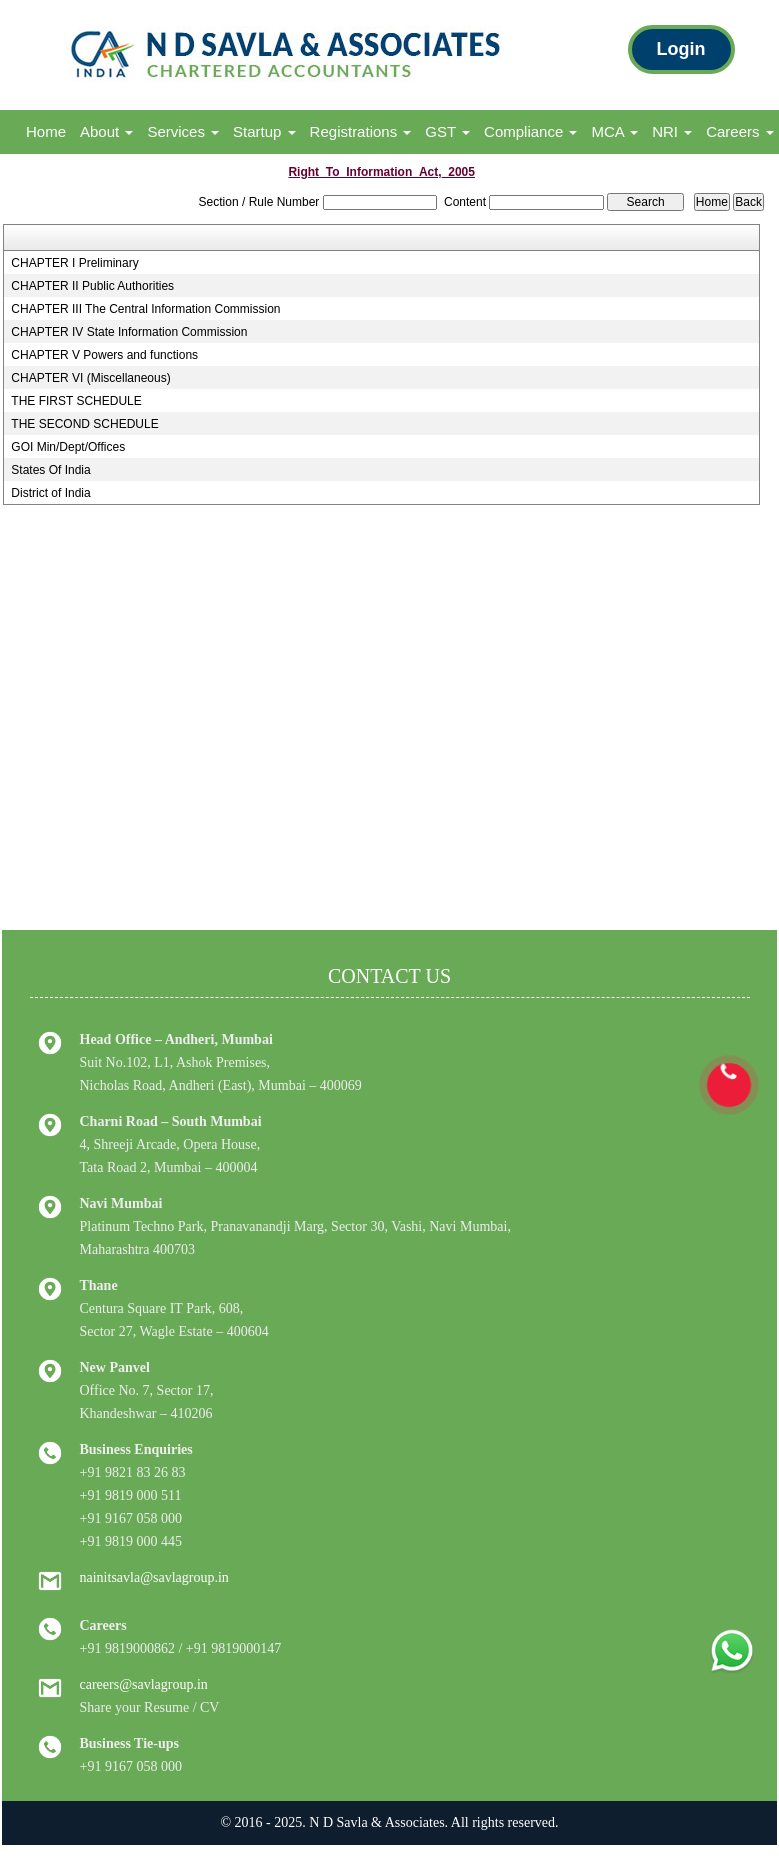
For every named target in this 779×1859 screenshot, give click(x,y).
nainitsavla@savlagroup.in (154, 1577)
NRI (672, 131)
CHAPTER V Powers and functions (104, 355)
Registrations (361, 131)
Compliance (530, 131)
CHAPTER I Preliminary (74, 263)
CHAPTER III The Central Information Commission (145, 309)
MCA (614, 131)
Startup (264, 131)
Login (681, 49)
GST (447, 131)
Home (46, 131)
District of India (50, 493)
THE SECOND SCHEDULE (84, 424)
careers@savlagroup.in (144, 1684)
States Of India (50, 470)
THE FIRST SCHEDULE (76, 401)
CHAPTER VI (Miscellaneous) (90, 378)
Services (183, 131)
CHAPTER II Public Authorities (92, 286)
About (106, 131)
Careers (740, 131)
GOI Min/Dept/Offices (68, 447)
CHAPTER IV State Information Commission (129, 332)
